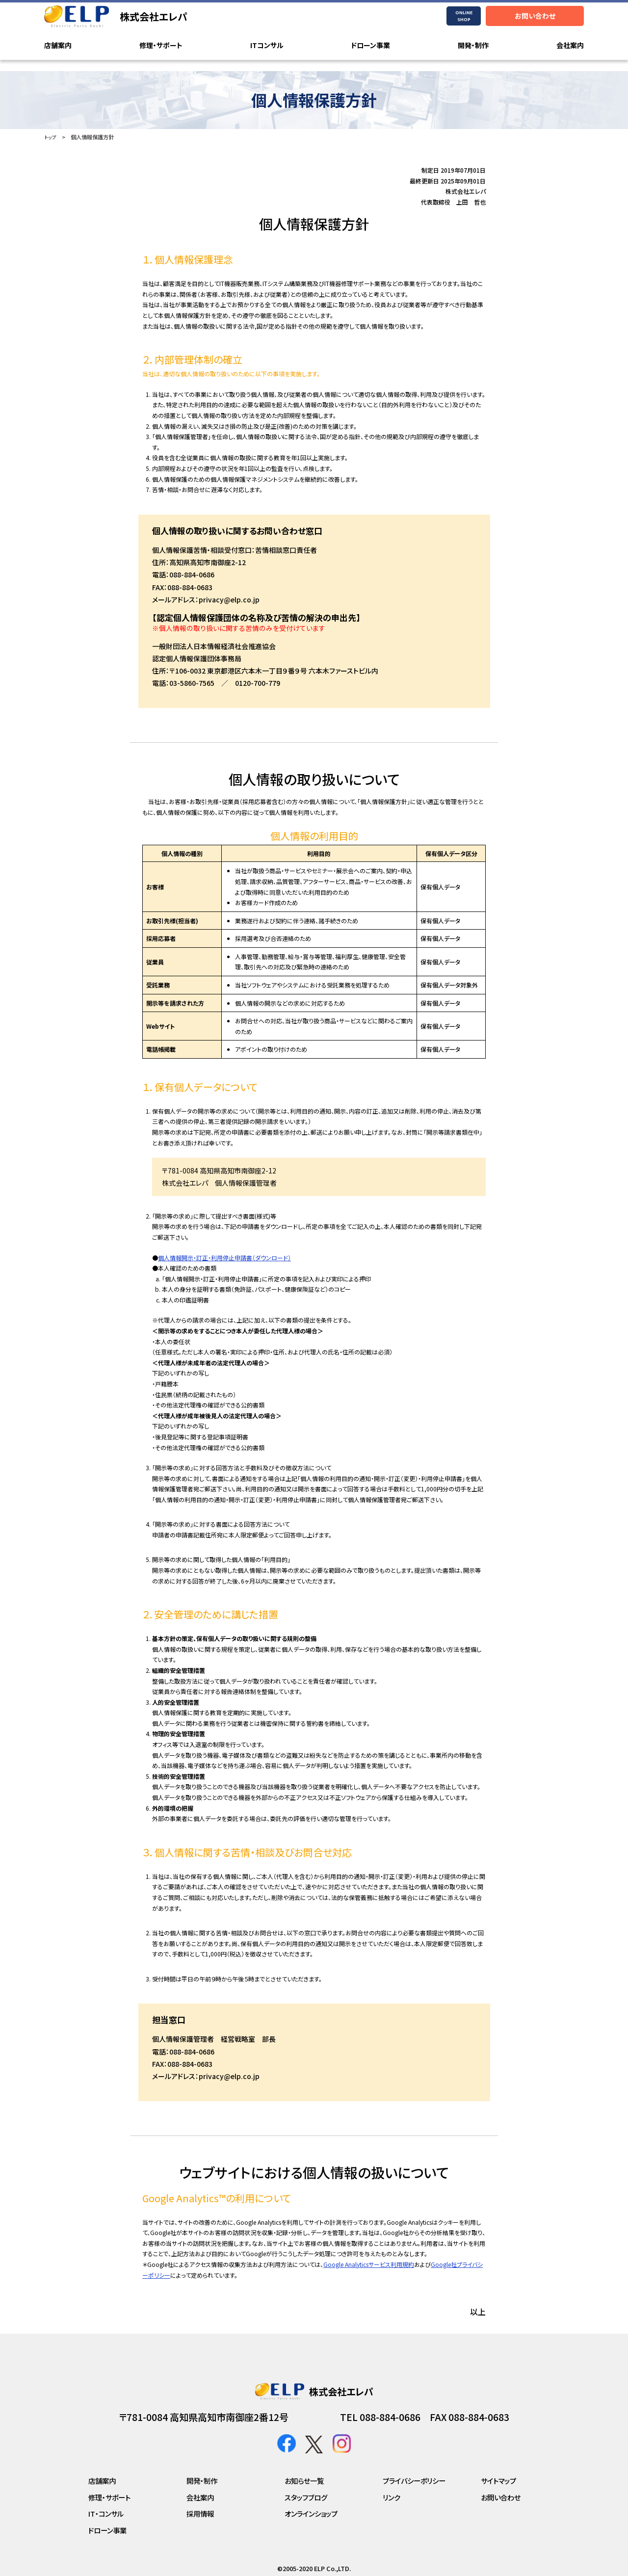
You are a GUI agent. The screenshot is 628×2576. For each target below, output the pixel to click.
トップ (50, 137)
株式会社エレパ (153, 16)
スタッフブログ (306, 2497)
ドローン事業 (370, 46)
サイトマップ (498, 2480)
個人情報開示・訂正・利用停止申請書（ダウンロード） (224, 1257)
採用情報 (200, 2513)
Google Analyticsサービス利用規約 (368, 2264)
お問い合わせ (535, 16)
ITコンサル (267, 46)
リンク (391, 2497)
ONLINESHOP (463, 16)
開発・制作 (473, 46)
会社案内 (570, 46)
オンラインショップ (311, 2513)
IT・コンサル (106, 2513)
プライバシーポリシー (414, 2480)
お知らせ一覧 (304, 2480)
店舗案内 (58, 46)
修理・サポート (161, 46)
